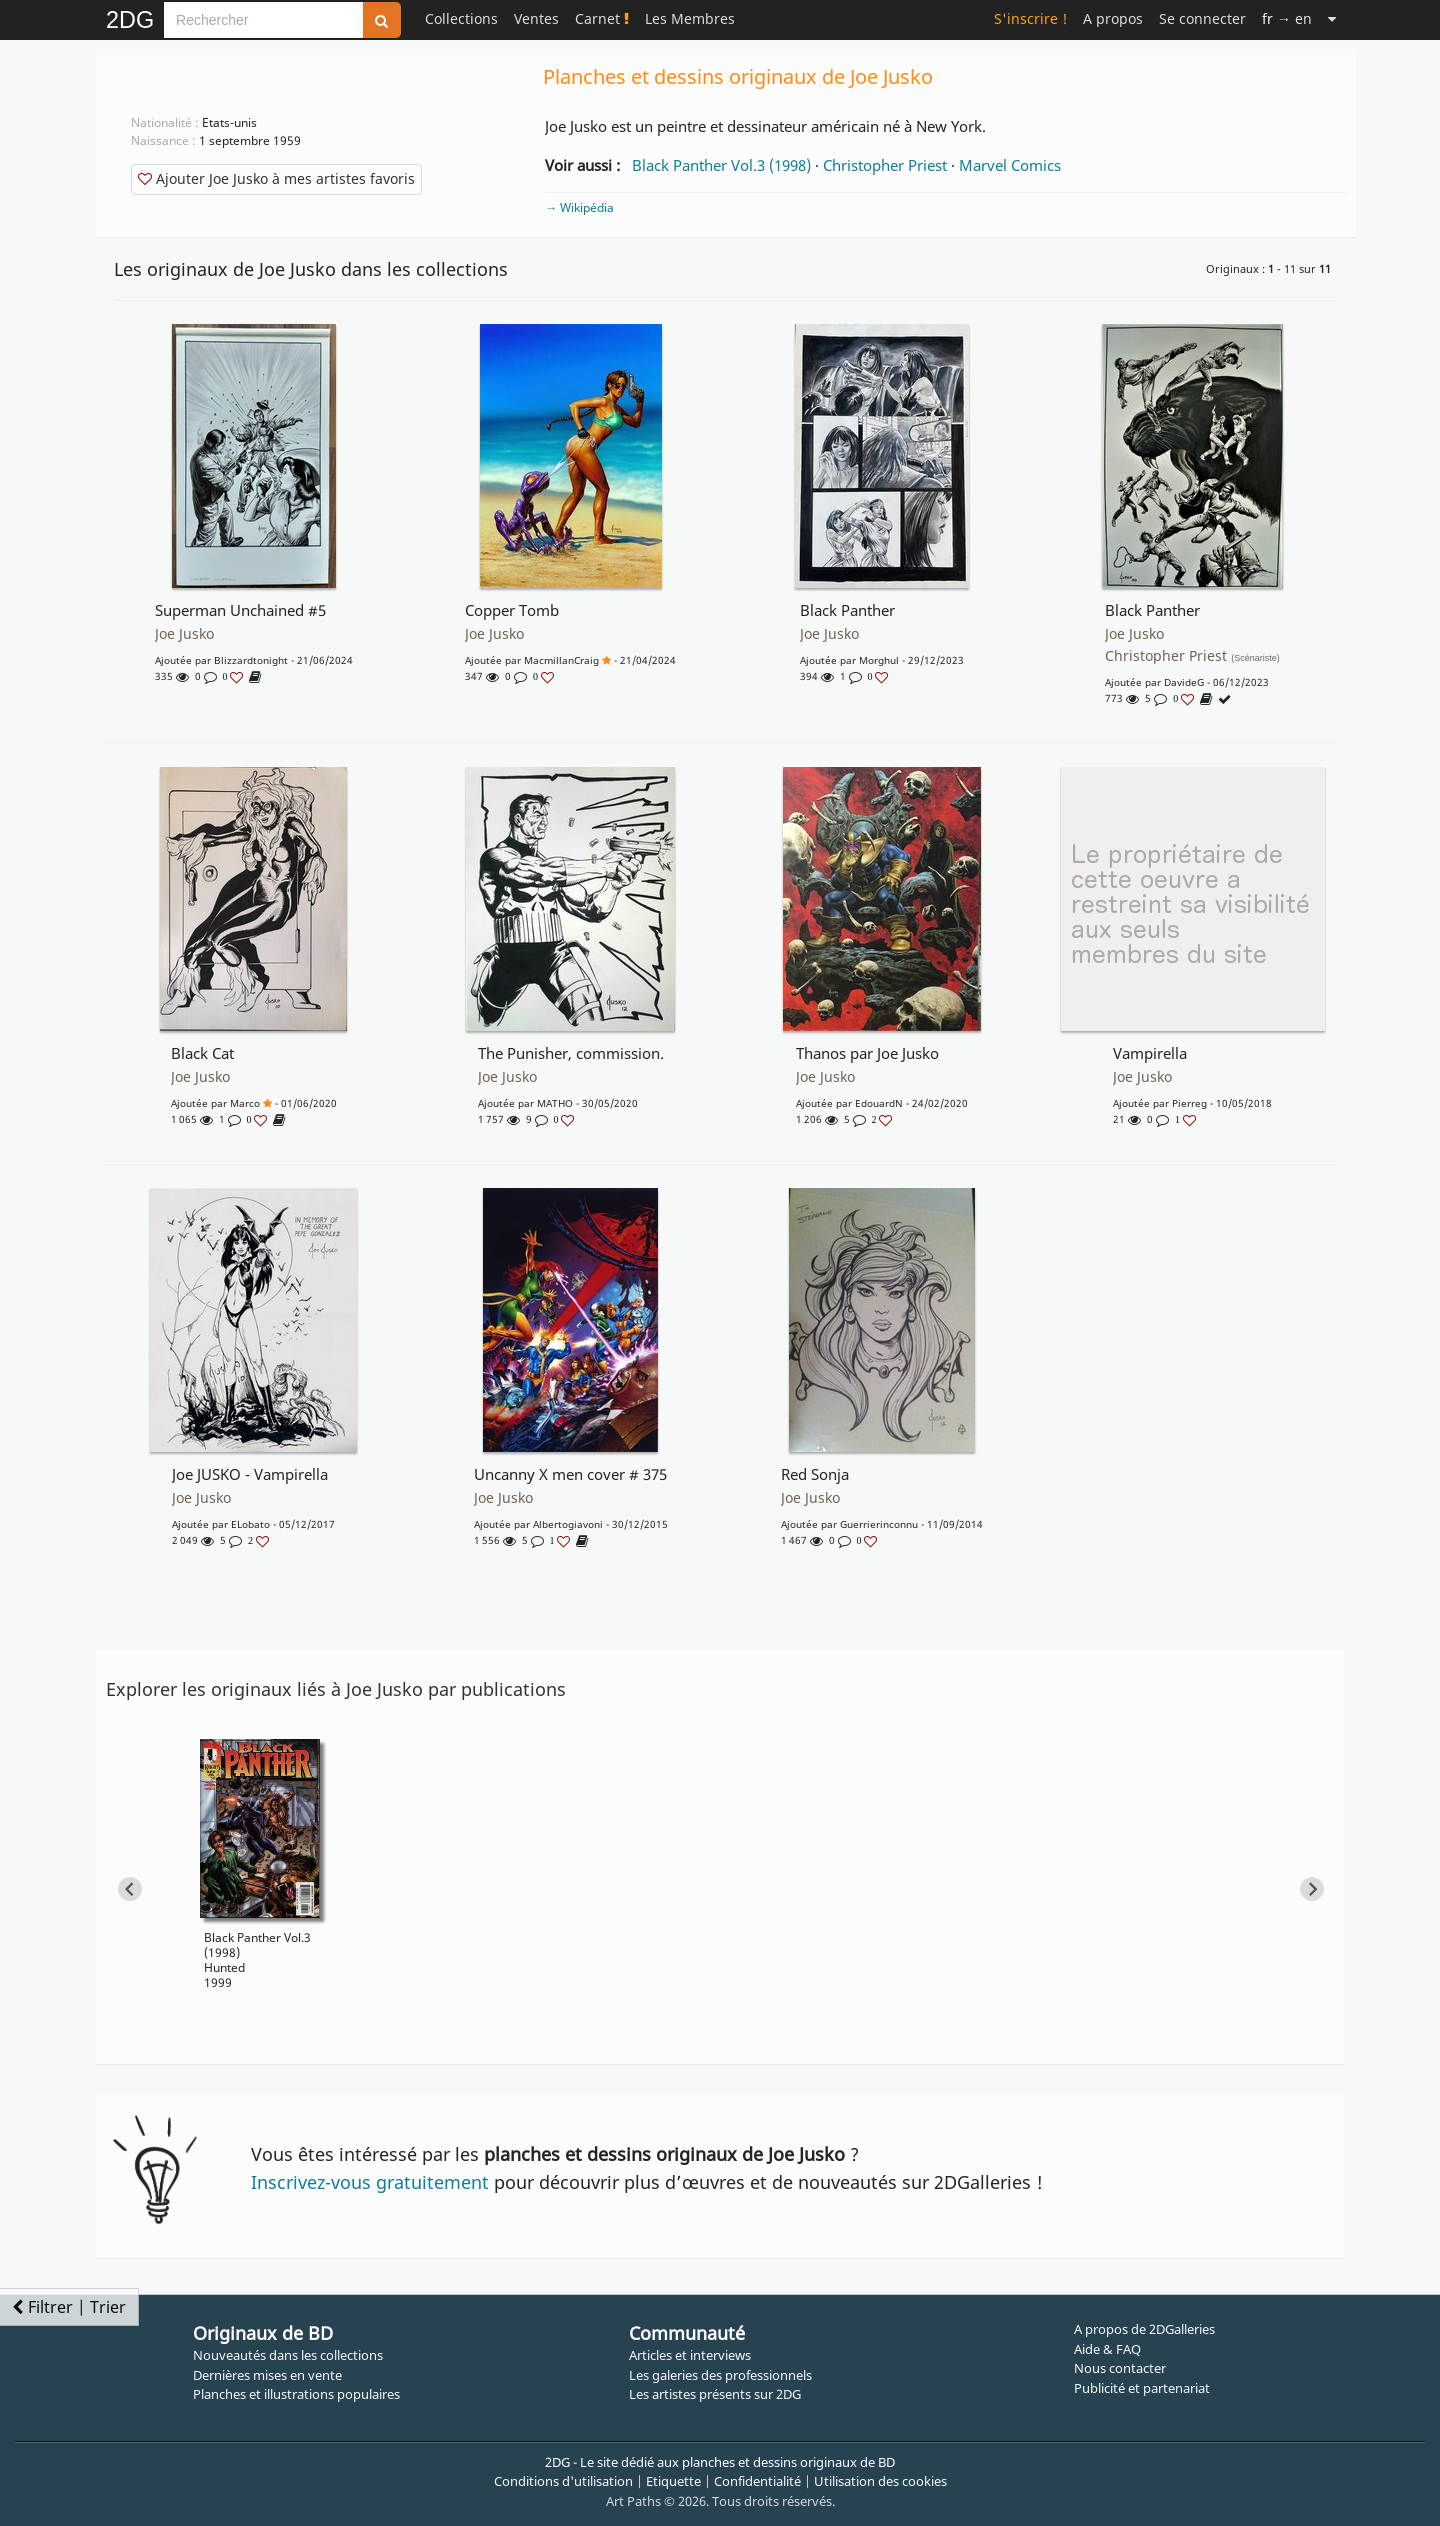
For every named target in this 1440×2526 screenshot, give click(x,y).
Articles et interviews (690, 2355)
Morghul (879, 660)
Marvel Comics (1010, 165)
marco (245, 1103)
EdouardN (879, 1103)
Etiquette (673, 2481)
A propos (1113, 18)
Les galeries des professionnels (720, 2375)
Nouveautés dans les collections (288, 2355)
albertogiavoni (568, 1524)
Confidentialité (757, 2481)
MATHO (555, 1103)
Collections (461, 18)
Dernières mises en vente (267, 2375)
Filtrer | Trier (69, 2307)
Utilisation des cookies (880, 2481)
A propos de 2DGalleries (1144, 2329)
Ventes (536, 18)
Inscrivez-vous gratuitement (370, 2182)
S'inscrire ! (1030, 18)
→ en (1287, 18)
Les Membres (690, 18)
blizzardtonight (251, 660)
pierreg (1189, 1103)
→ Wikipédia (579, 207)
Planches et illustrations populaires (296, 2394)
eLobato (250, 1524)
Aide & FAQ (1107, 2349)
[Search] (263, 20)
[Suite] (1332, 18)
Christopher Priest (885, 165)
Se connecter (1202, 18)
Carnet (602, 18)
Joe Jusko (184, 634)
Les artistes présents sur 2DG (715, 2394)
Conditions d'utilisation (563, 2481)
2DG (130, 20)
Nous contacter (1120, 2368)
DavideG (1184, 682)
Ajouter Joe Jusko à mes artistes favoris (276, 178)
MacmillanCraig (561, 660)
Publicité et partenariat (1142, 2388)
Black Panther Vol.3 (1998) (721, 165)
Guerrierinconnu (879, 1524)
